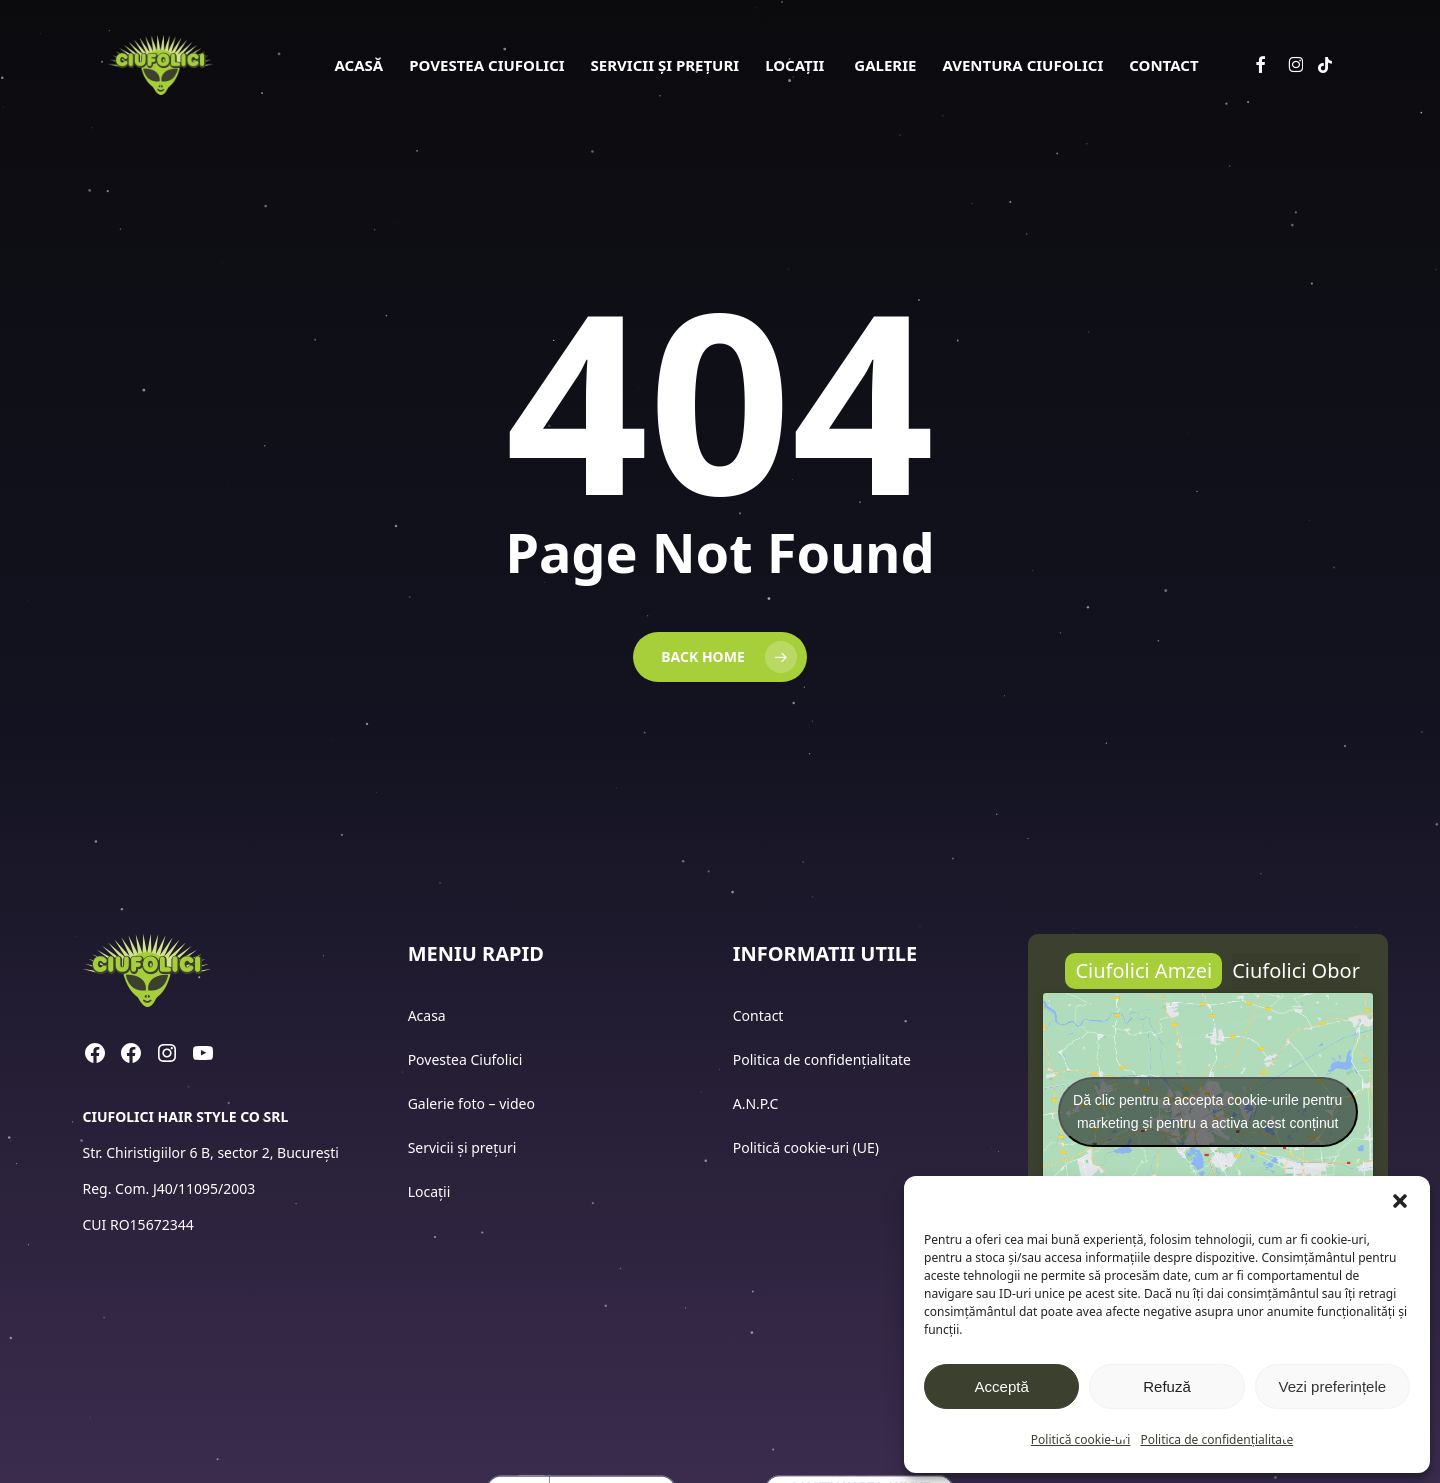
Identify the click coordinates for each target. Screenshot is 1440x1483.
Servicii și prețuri (462, 1147)
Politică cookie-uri (1081, 1439)
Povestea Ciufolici (465, 1059)
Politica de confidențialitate (1216, 1439)
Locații (431, 1191)
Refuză (1167, 1386)
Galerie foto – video (473, 1103)
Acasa (427, 1015)
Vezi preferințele (1333, 1386)
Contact (760, 1015)
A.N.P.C (756, 1103)
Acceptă (1002, 1386)
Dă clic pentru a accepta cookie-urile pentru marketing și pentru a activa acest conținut (1207, 1111)
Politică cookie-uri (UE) (806, 1147)
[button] (1400, 1201)
